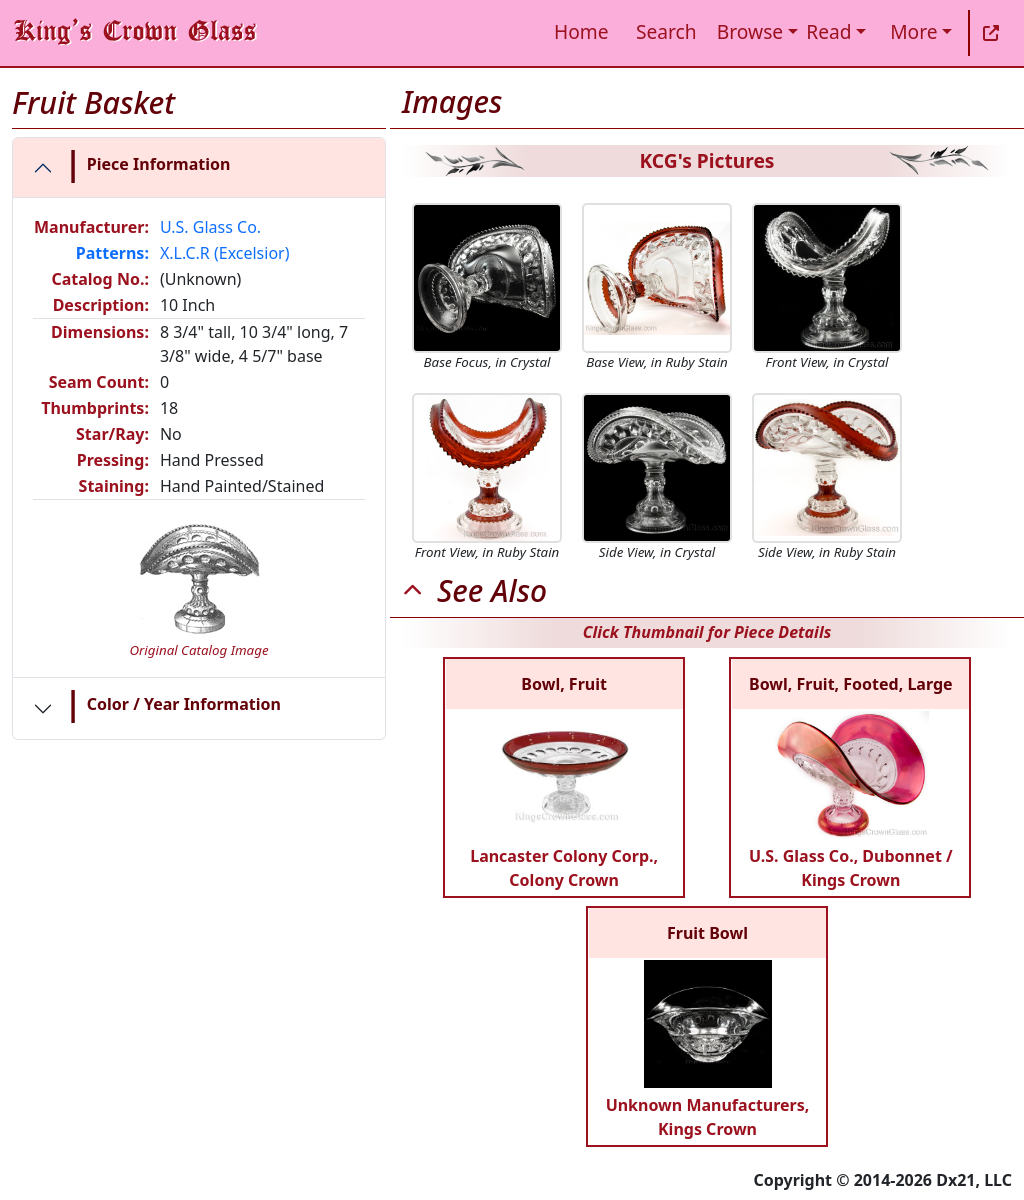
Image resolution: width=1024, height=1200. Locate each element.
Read (828, 31)
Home (581, 31)
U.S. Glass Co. (210, 227)
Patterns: (112, 253)
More (913, 31)
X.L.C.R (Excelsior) (225, 253)
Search (666, 31)
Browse (750, 31)
